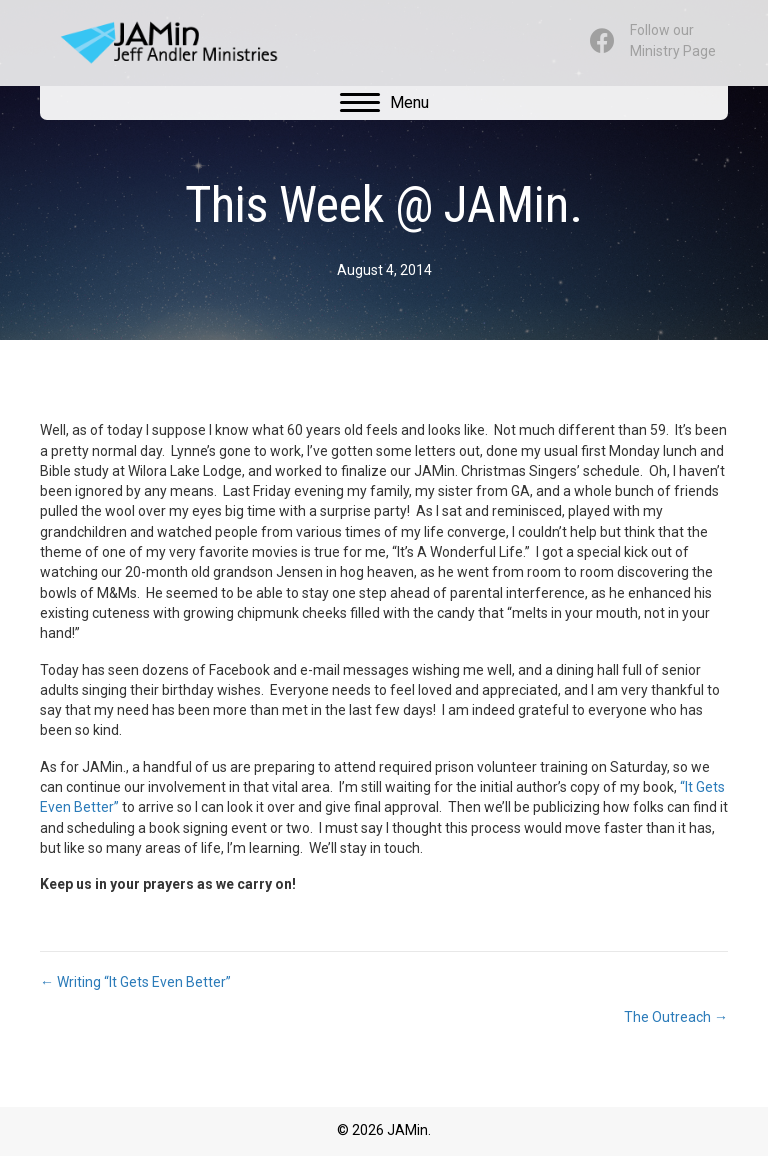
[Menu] (384, 103)
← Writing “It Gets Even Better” (135, 982)
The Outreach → (676, 1017)
